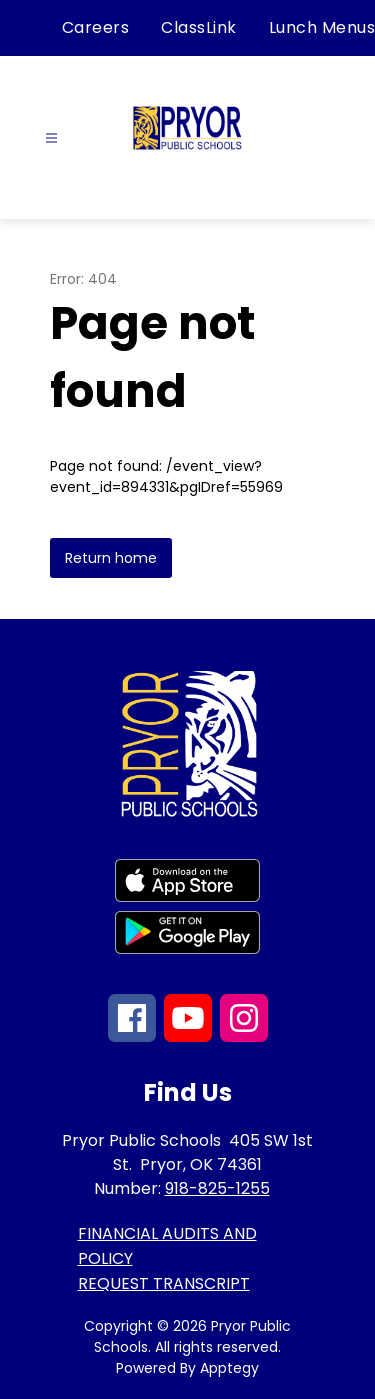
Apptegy (229, 1368)
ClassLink (199, 27)
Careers (96, 27)
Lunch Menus (322, 27)
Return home (111, 558)
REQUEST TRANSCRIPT (164, 1283)
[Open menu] (51, 138)
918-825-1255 (217, 1188)
